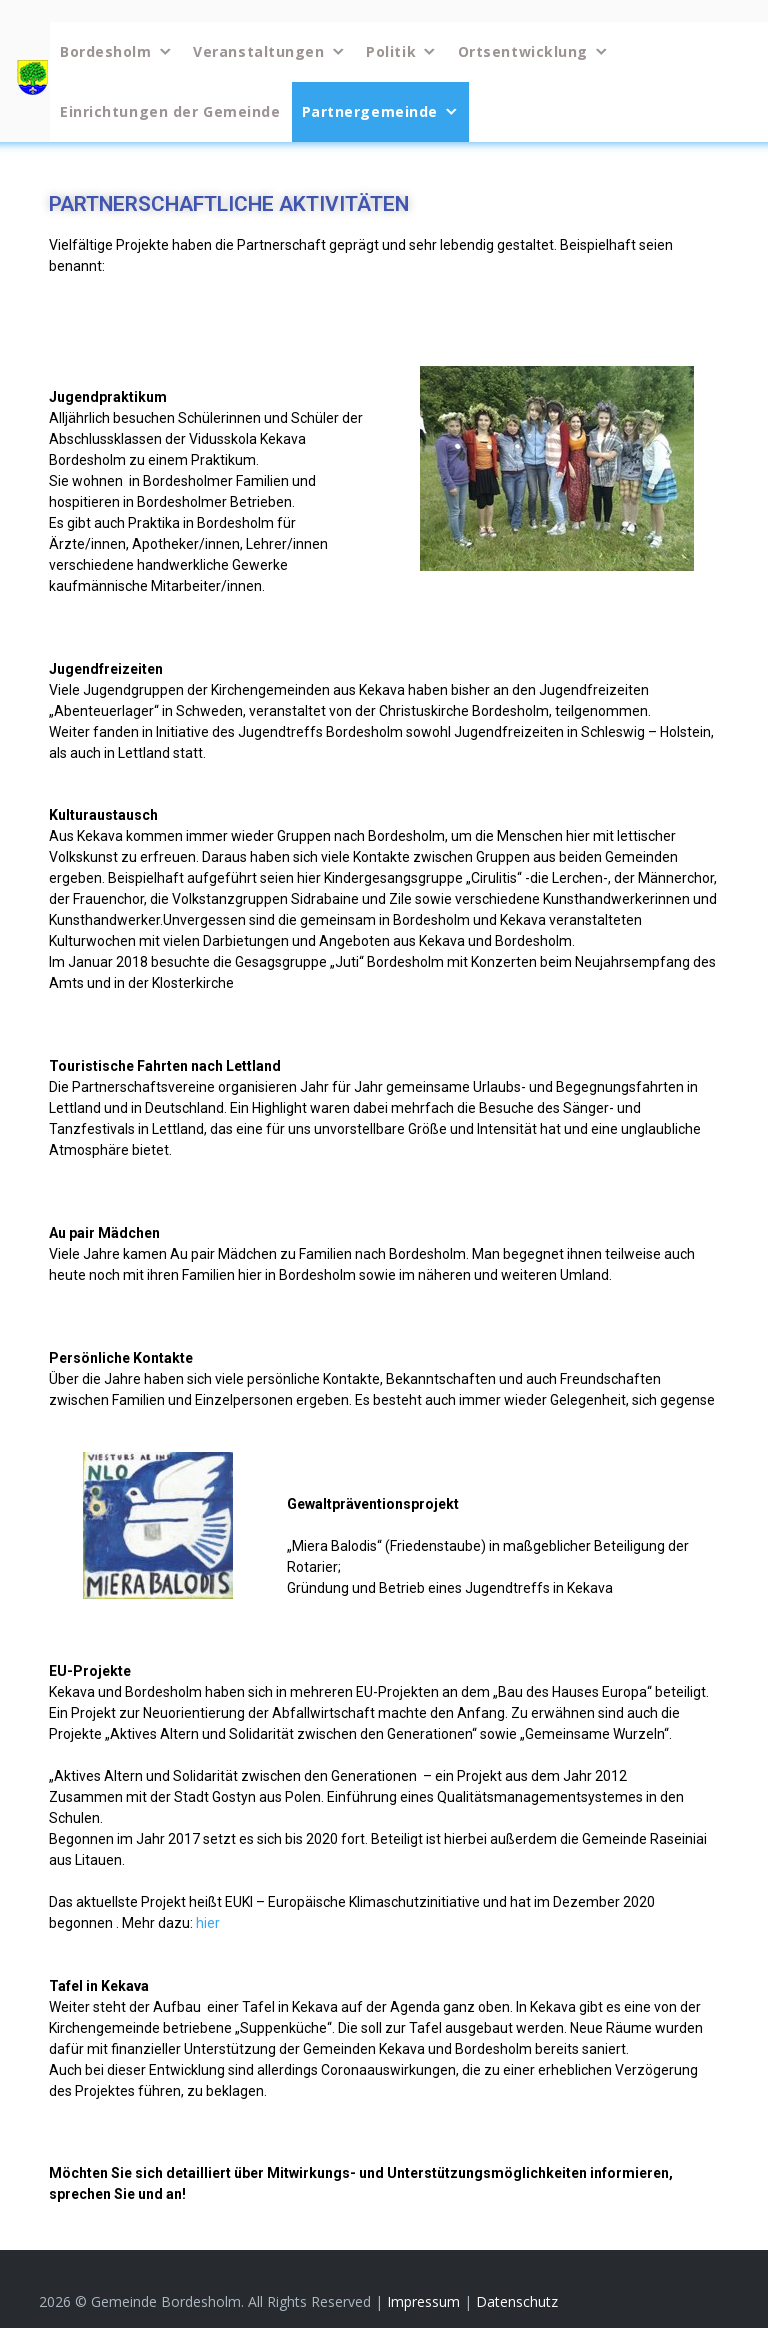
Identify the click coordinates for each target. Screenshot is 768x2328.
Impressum (425, 2301)
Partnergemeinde (370, 111)
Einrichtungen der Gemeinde (170, 111)
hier (208, 1923)
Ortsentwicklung (523, 51)
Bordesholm (106, 51)
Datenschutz (517, 2301)
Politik (391, 51)
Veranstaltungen (258, 51)
